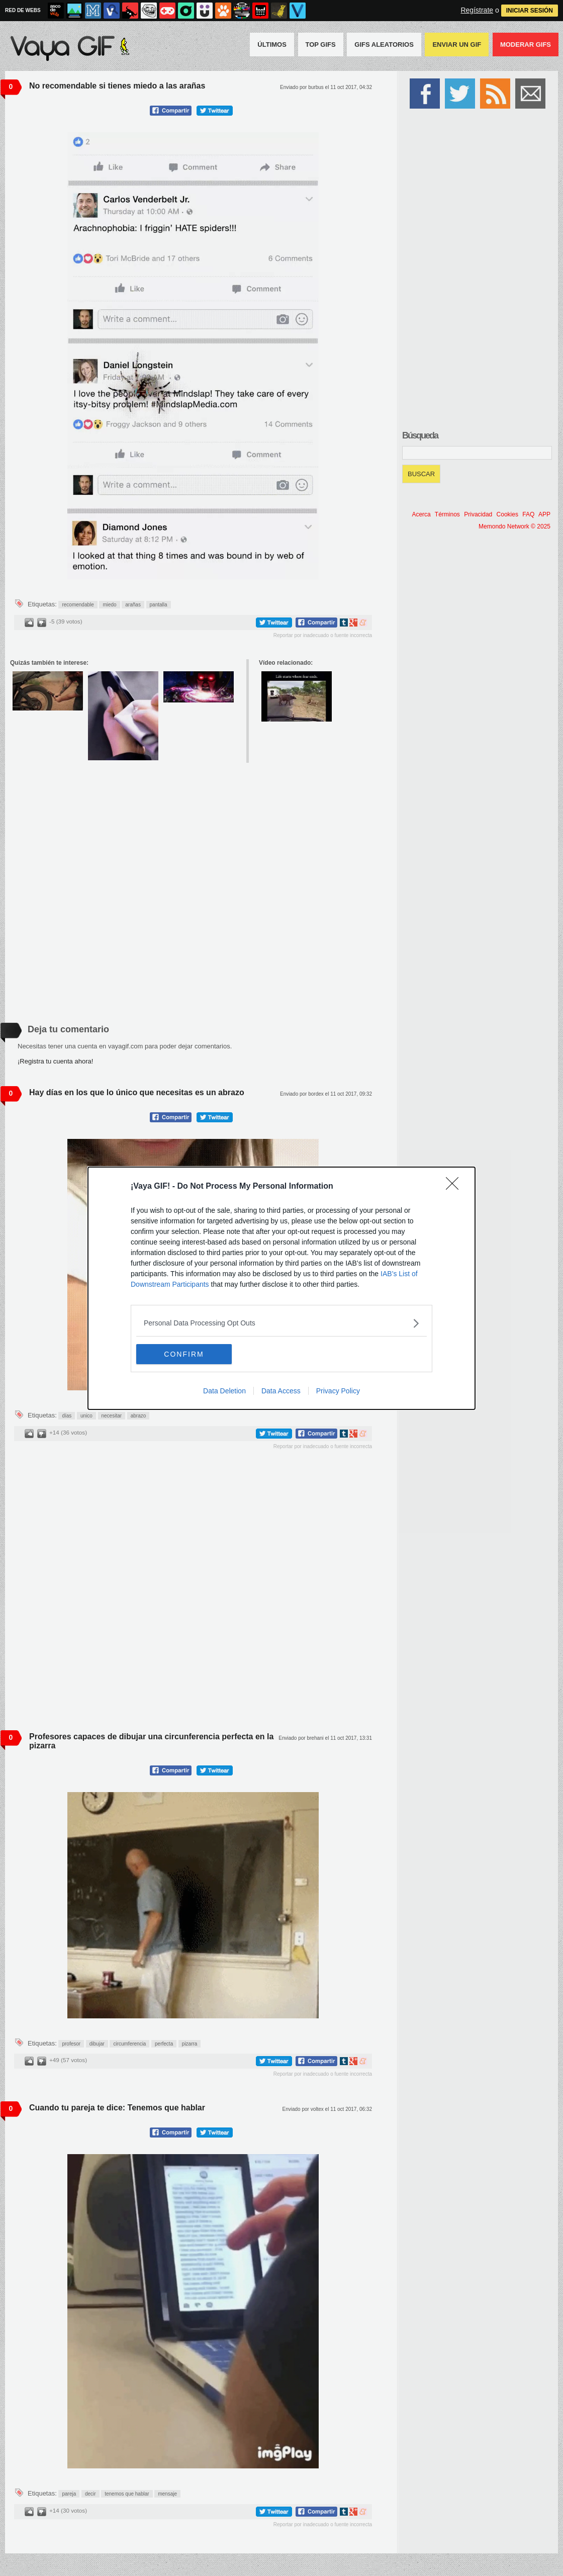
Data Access (281, 1391)
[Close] (455, 1186)
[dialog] (281, 1288)
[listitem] (281, 1323)
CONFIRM (184, 1354)
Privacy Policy (338, 1391)
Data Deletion (224, 1391)
